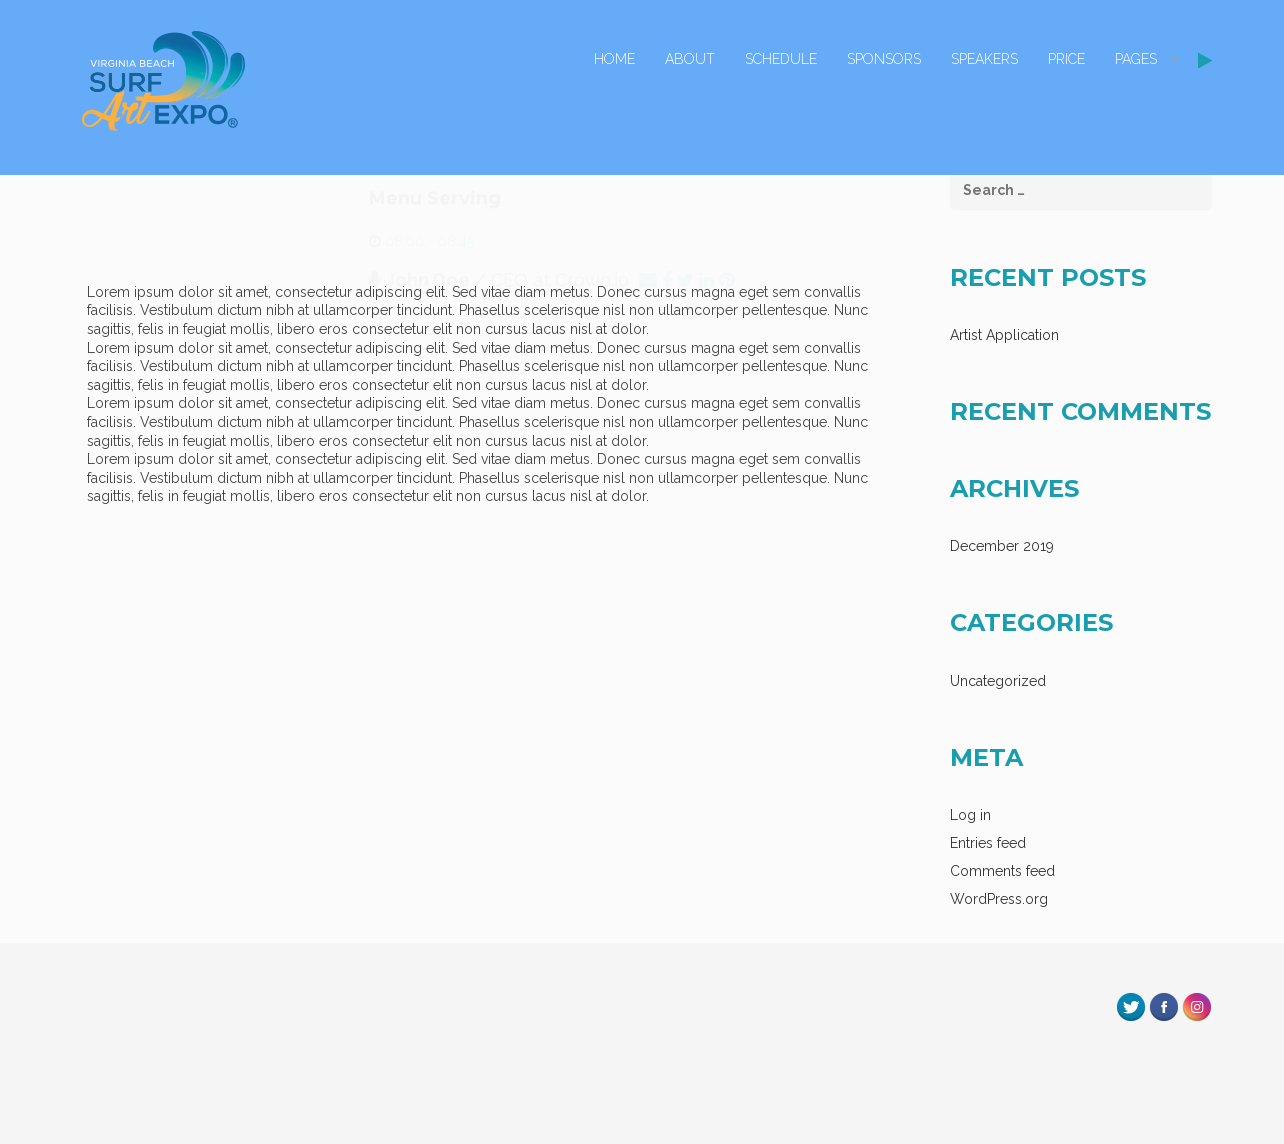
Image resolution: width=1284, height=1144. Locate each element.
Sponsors (884, 59)
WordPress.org (999, 899)
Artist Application (1004, 335)
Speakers (984, 59)
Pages (1136, 59)
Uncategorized (998, 681)
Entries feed (988, 843)
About (690, 59)
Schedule (781, 59)
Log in (970, 815)
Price (1066, 59)
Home (614, 59)
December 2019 (1002, 546)
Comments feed (1002, 871)
